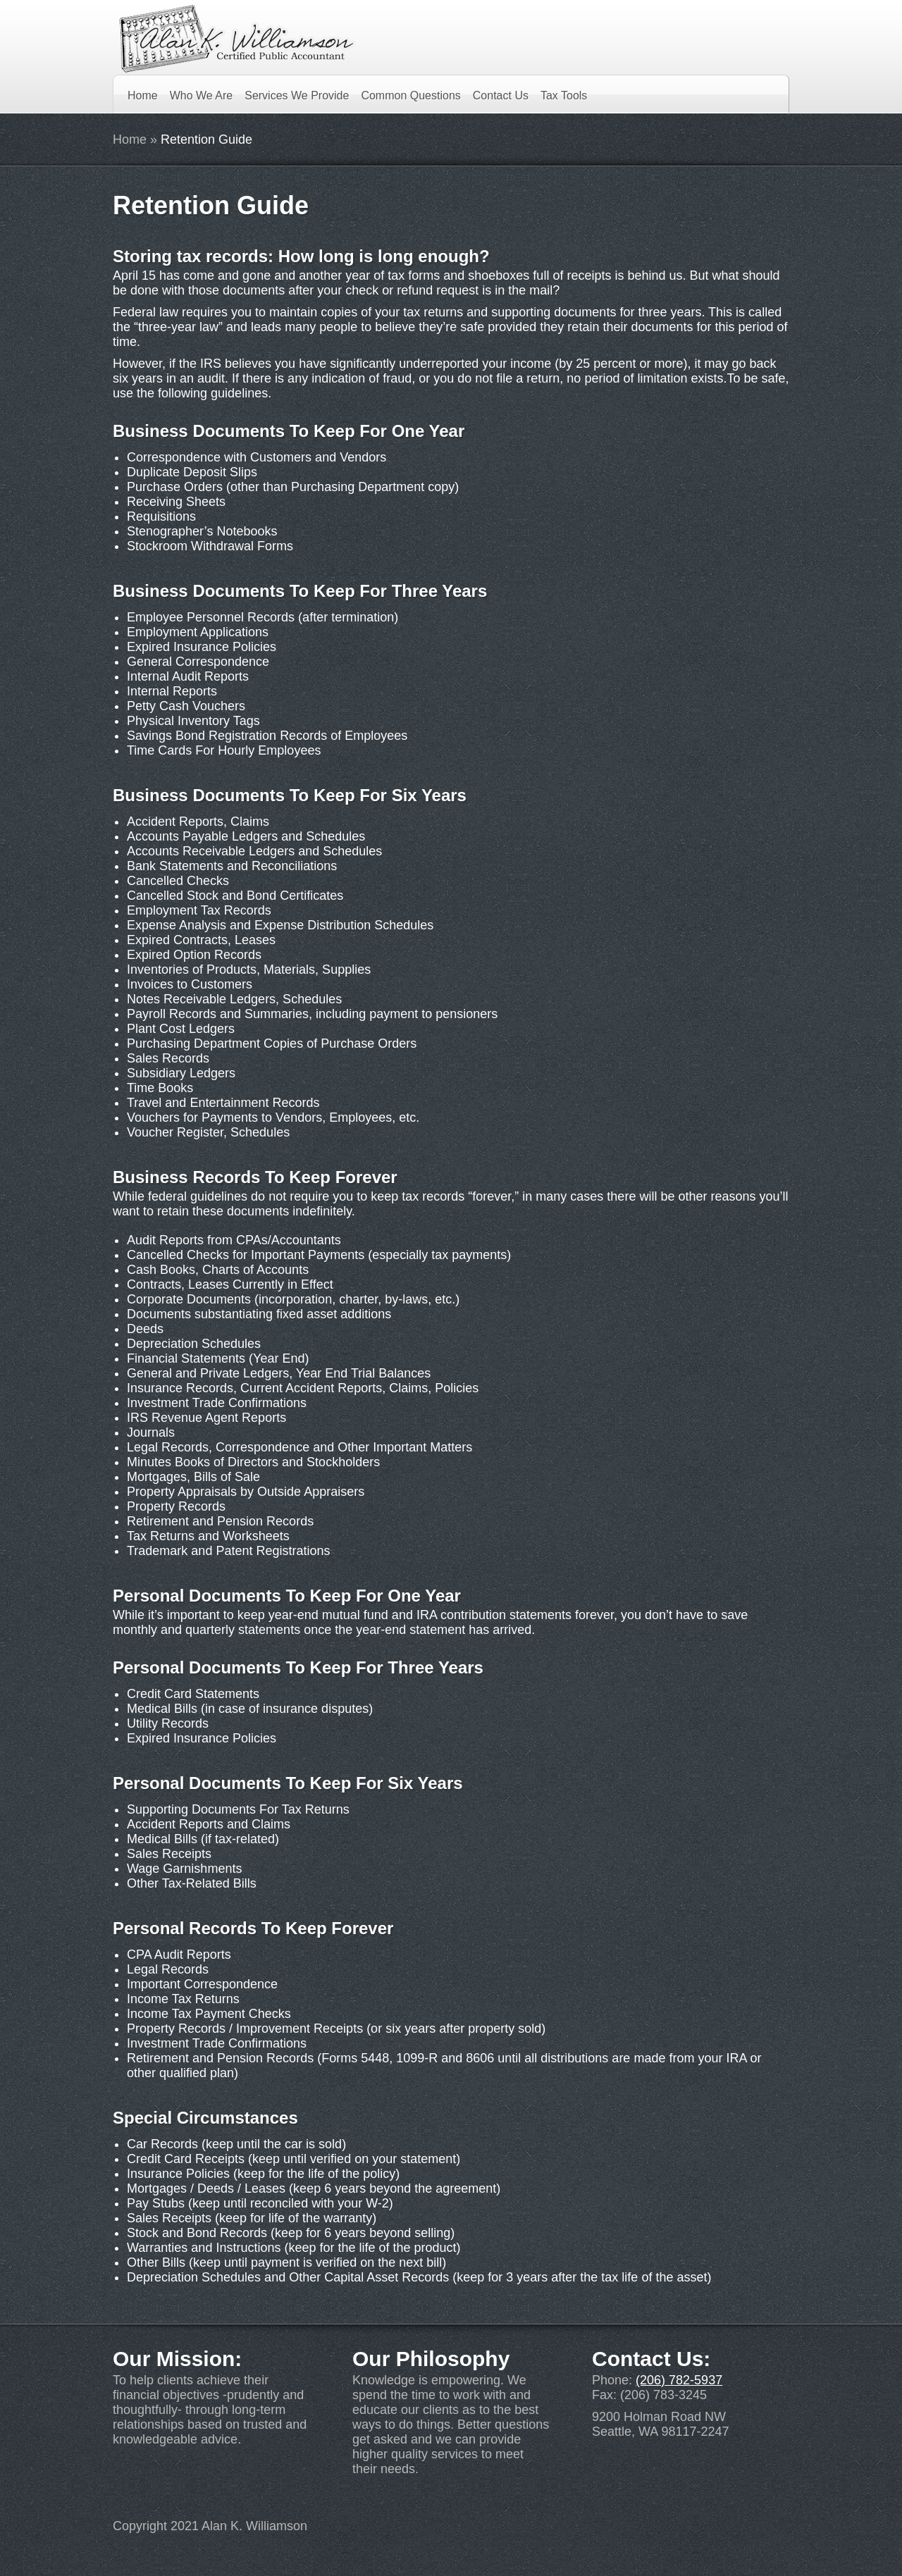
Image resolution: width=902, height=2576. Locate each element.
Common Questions (410, 95)
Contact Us (501, 95)
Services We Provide (297, 95)
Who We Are (201, 95)
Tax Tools (563, 95)
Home (143, 95)
